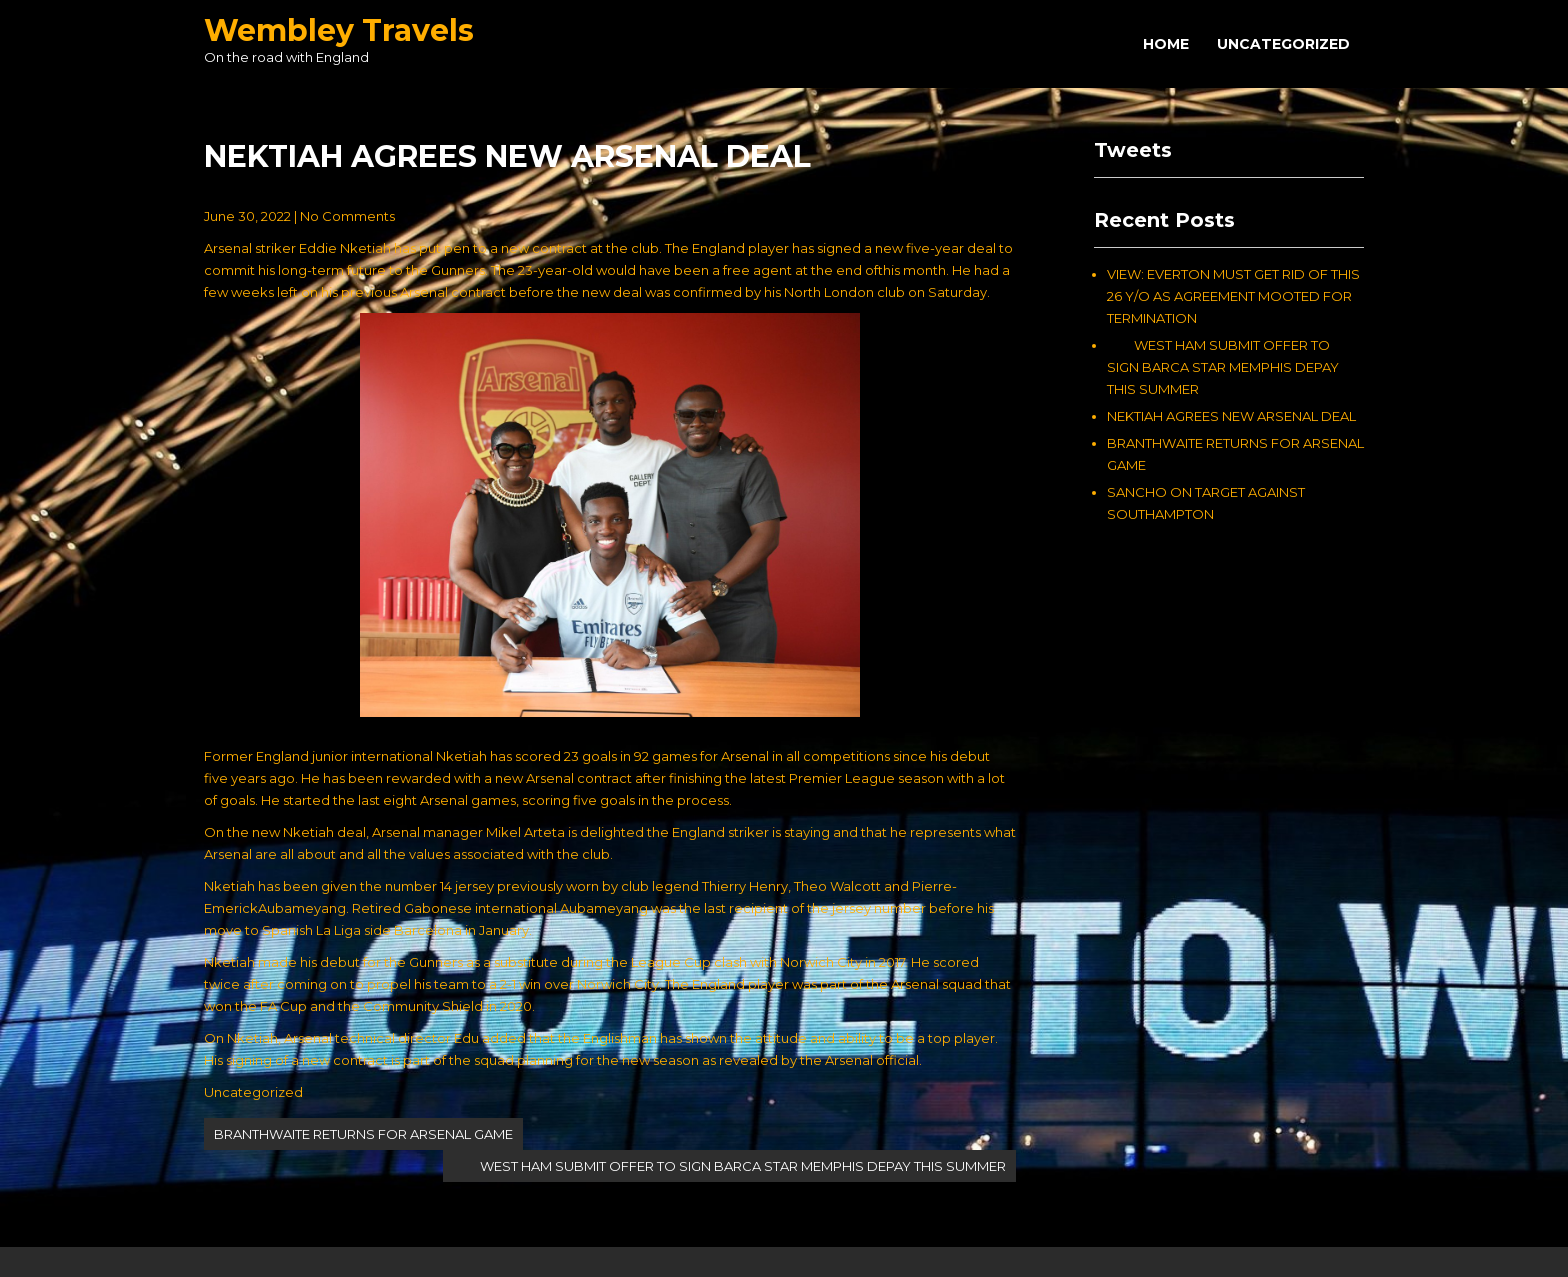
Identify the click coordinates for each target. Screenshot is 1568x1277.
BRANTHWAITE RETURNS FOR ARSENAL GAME (363, 1134)
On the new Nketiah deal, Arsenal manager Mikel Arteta (384, 832)
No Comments (347, 216)
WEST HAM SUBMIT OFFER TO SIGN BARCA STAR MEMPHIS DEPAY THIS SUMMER (729, 1166)
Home (1166, 44)
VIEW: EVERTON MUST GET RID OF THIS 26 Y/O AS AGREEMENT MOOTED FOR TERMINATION (1233, 296)
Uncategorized (1283, 44)
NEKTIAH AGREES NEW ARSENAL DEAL (1231, 416)
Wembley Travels (339, 30)
